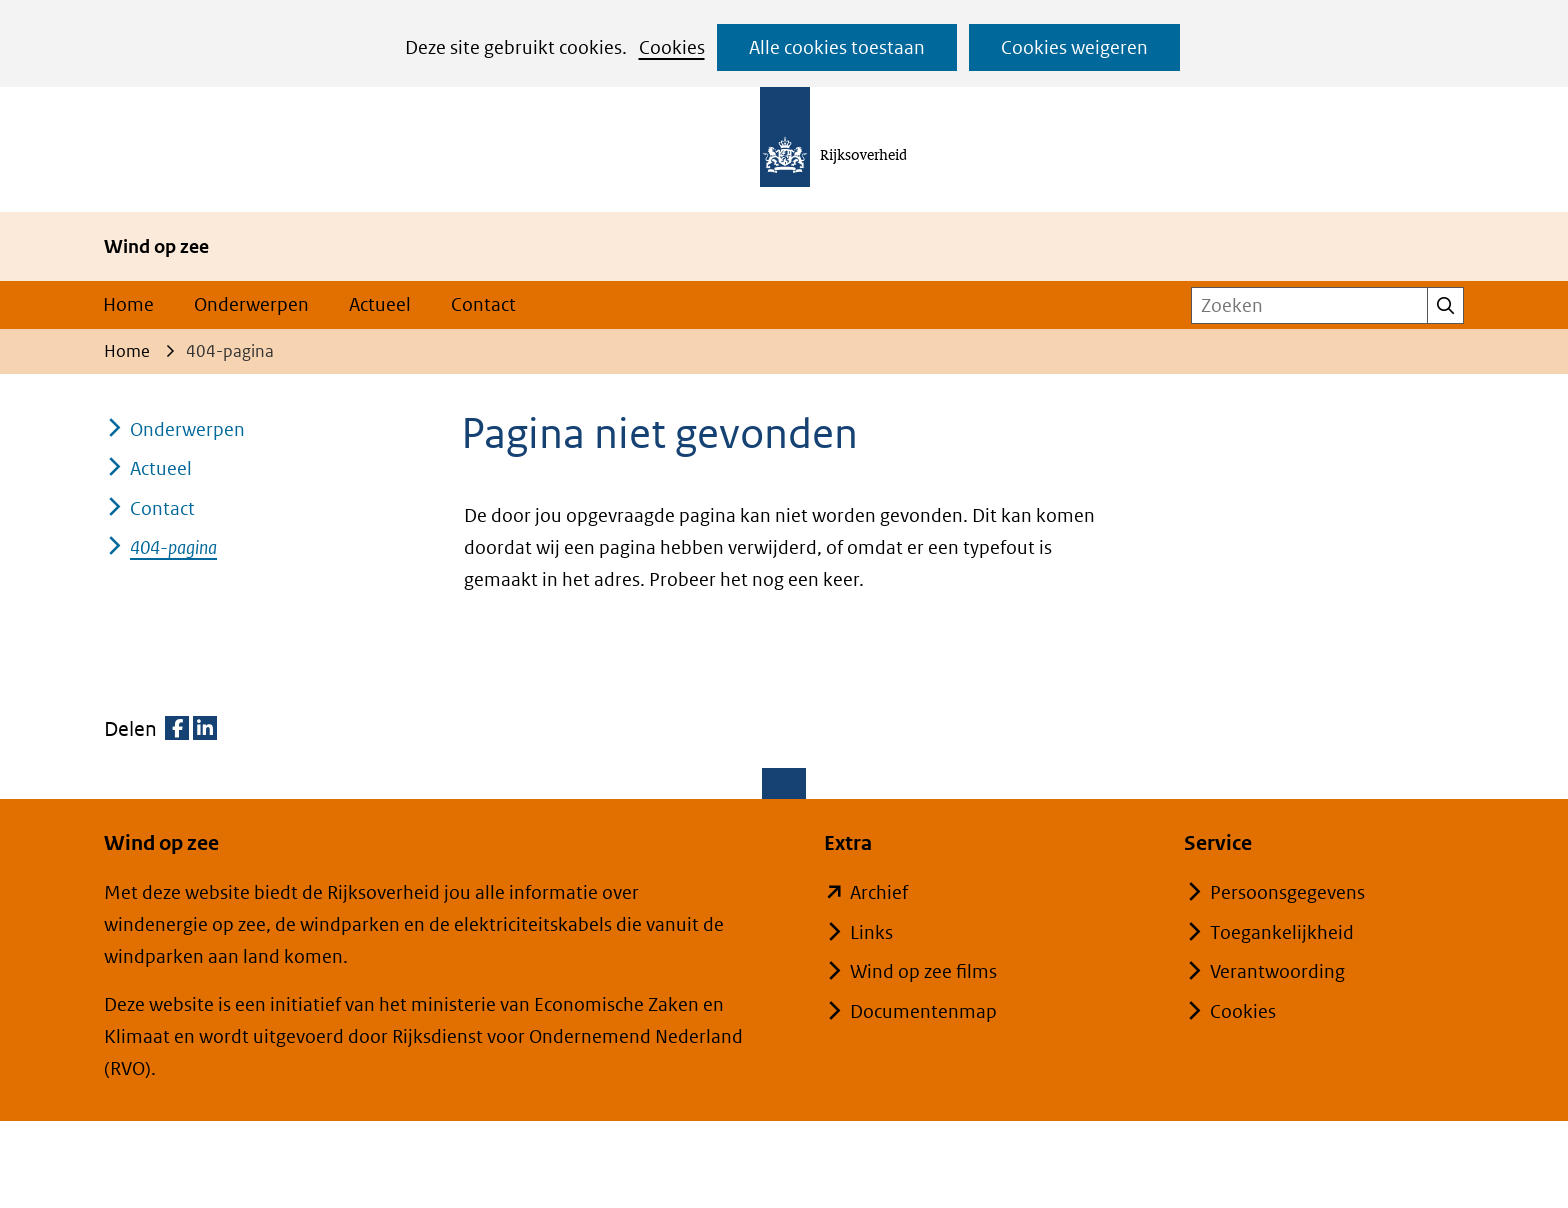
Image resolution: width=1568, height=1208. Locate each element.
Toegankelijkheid (1282, 932)
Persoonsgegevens (1287, 892)
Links (871, 932)
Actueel (380, 304)
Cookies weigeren (1074, 47)
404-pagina (173, 547)
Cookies (672, 47)
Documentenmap (923, 1011)
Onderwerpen (251, 304)
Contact (483, 304)
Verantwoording (1277, 971)
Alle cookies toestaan (837, 47)
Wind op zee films (923, 971)
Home (128, 304)
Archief (879, 892)
